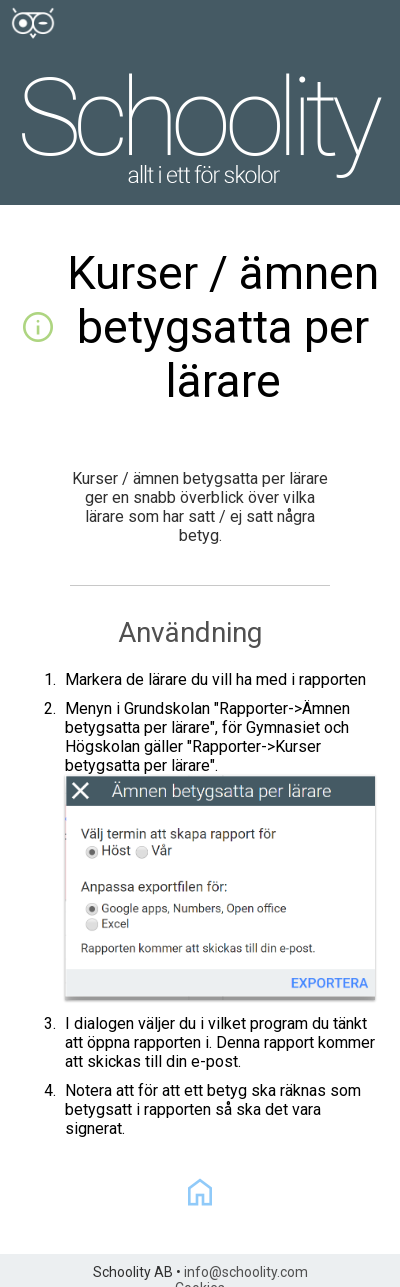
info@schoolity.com (246, 1272)
